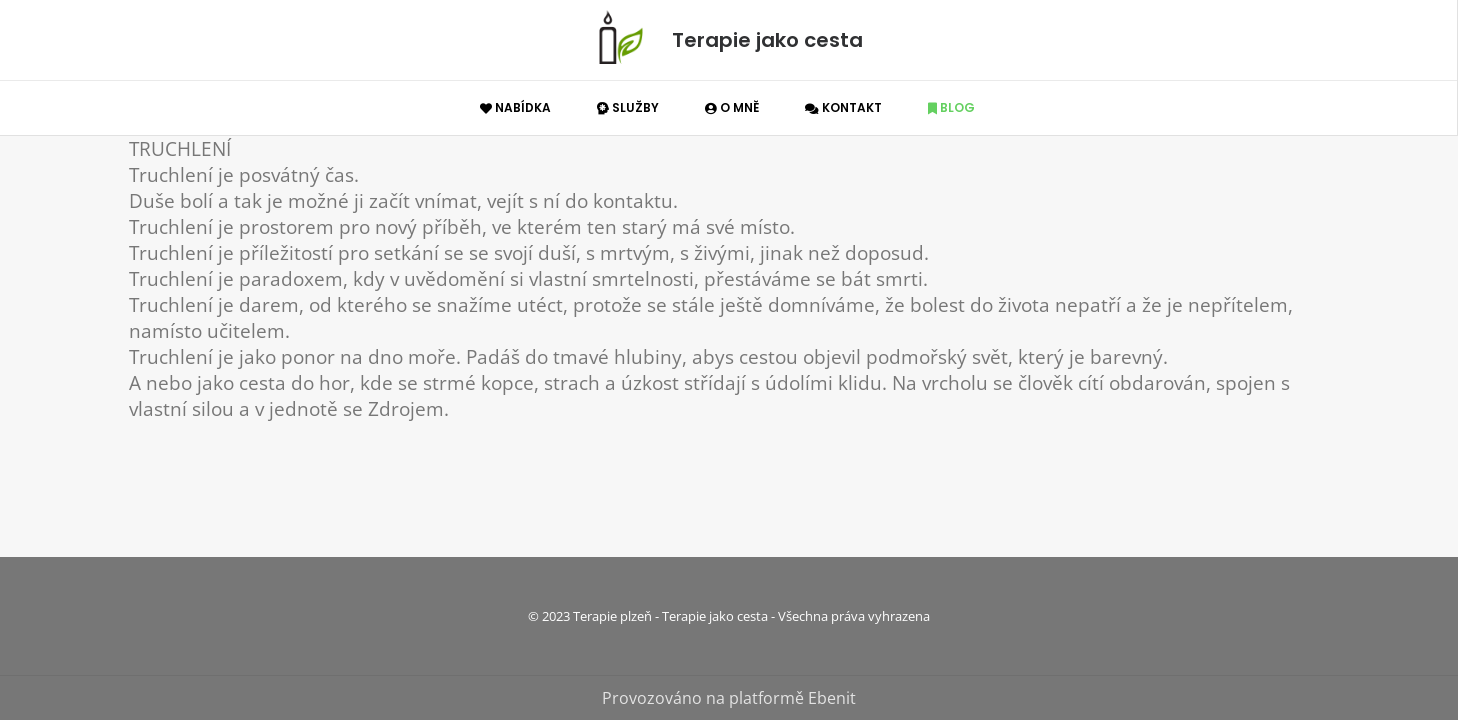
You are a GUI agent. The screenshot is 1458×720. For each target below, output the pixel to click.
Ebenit (832, 698)
